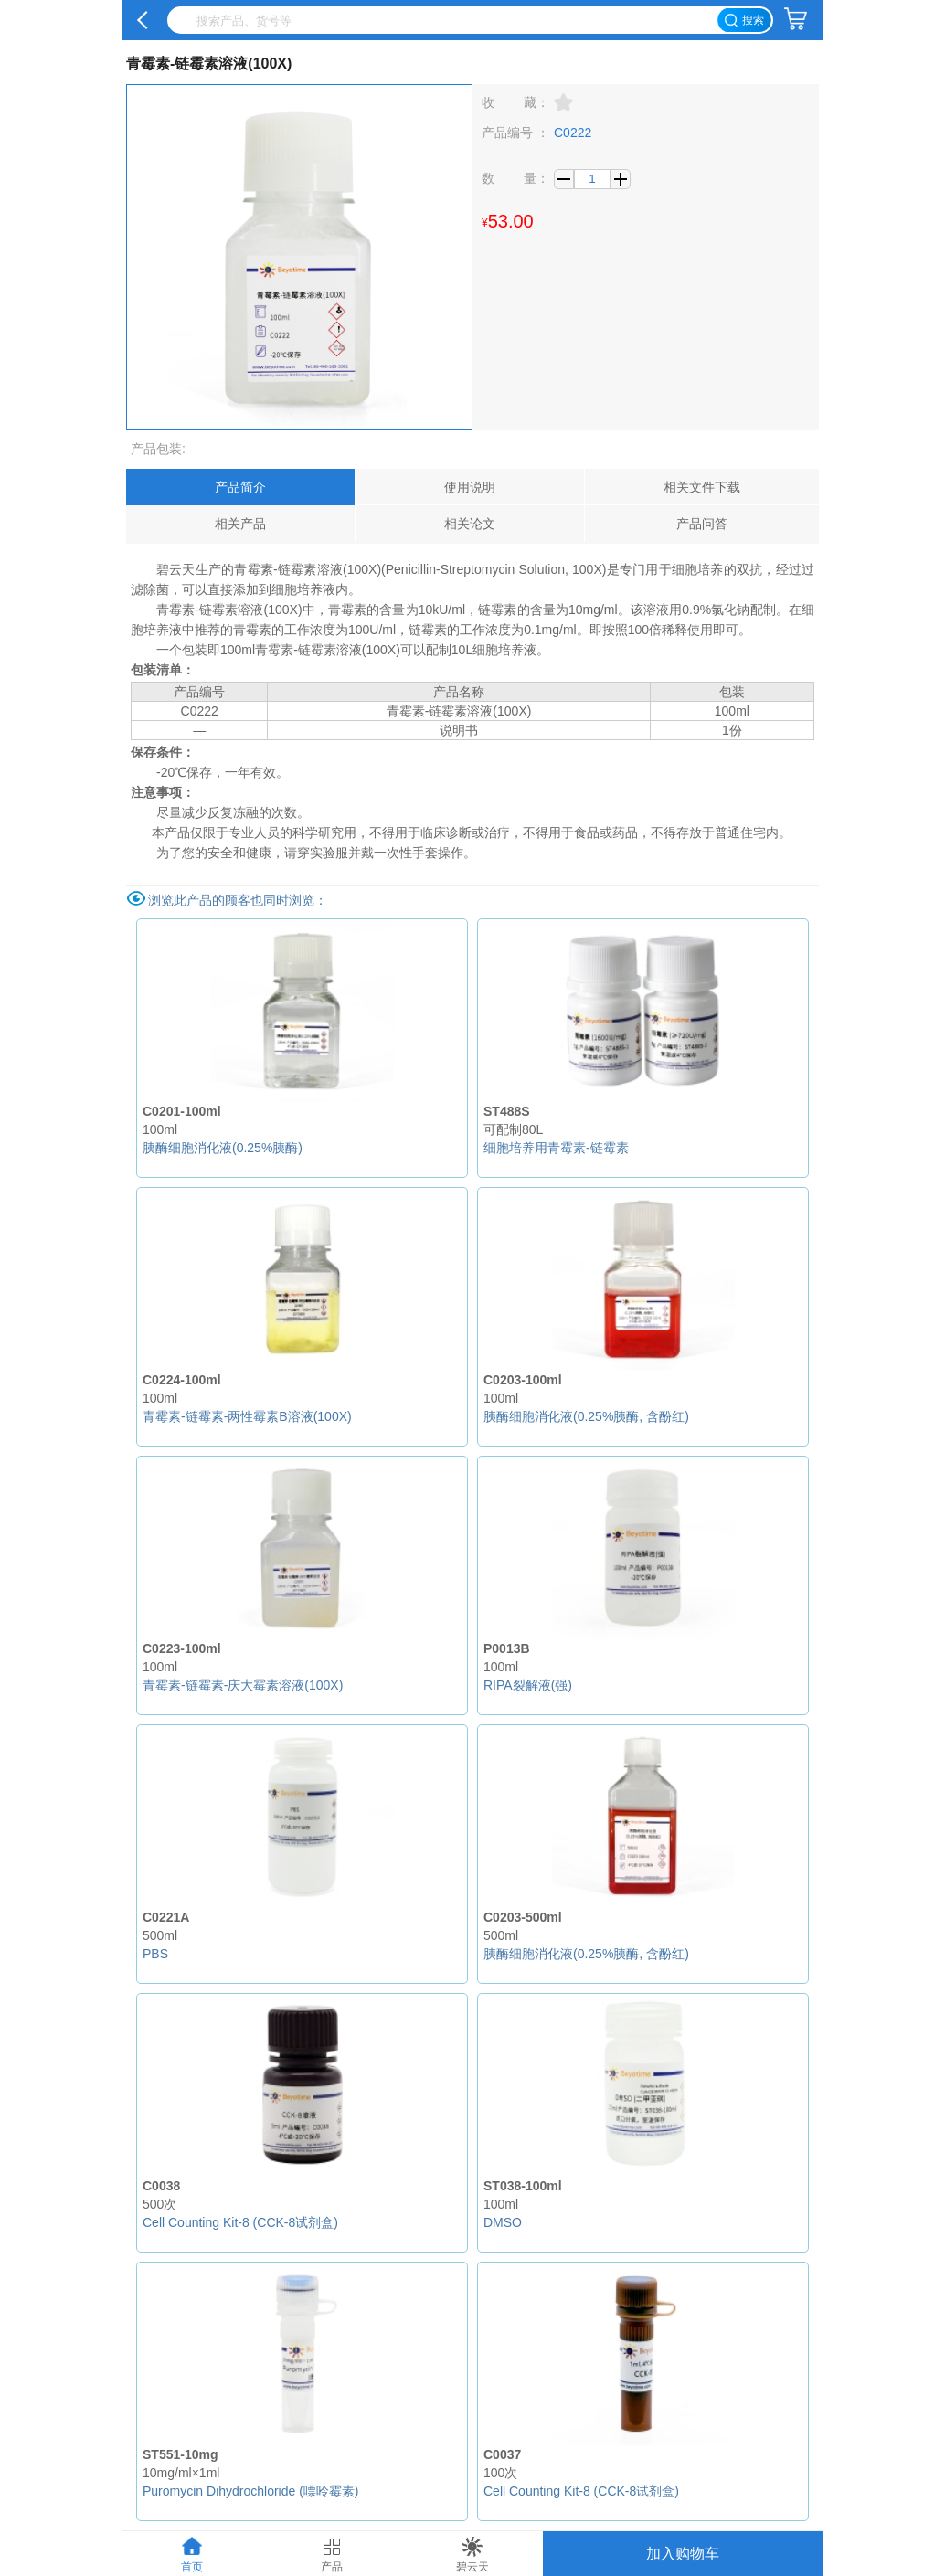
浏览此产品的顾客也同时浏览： (237, 900)
